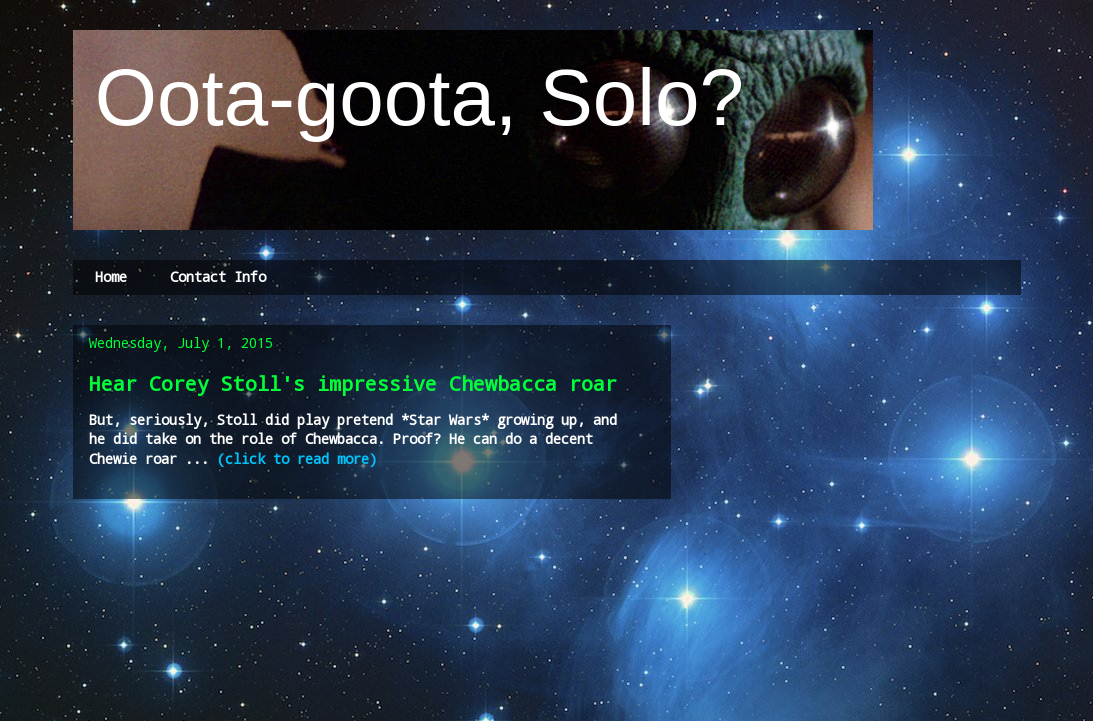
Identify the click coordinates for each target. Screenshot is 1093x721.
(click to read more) (297, 458)
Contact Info (218, 276)
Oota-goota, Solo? (409, 97)
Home (111, 276)
